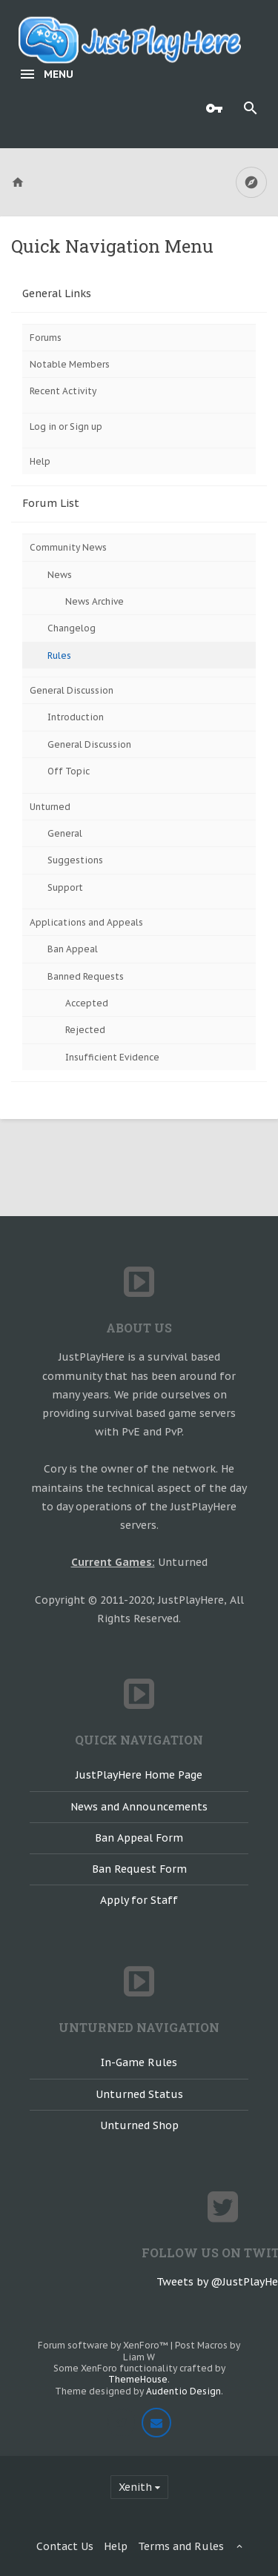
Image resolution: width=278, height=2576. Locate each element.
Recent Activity (63, 390)
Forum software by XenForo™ (104, 2345)
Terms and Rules (181, 2546)
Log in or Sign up (66, 426)
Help (40, 461)
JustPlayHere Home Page (139, 1775)
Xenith (135, 2487)
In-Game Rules (139, 2062)
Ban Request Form (139, 1869)
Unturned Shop (139, 2125)
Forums (46, 337)
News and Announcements (139, 1806)
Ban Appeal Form (139, 1838)
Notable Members (70, 364)
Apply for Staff (139, 1900)
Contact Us (64, 2546)
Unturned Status (139, 2094)
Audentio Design (183, 2391)
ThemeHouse (138, 2379)
